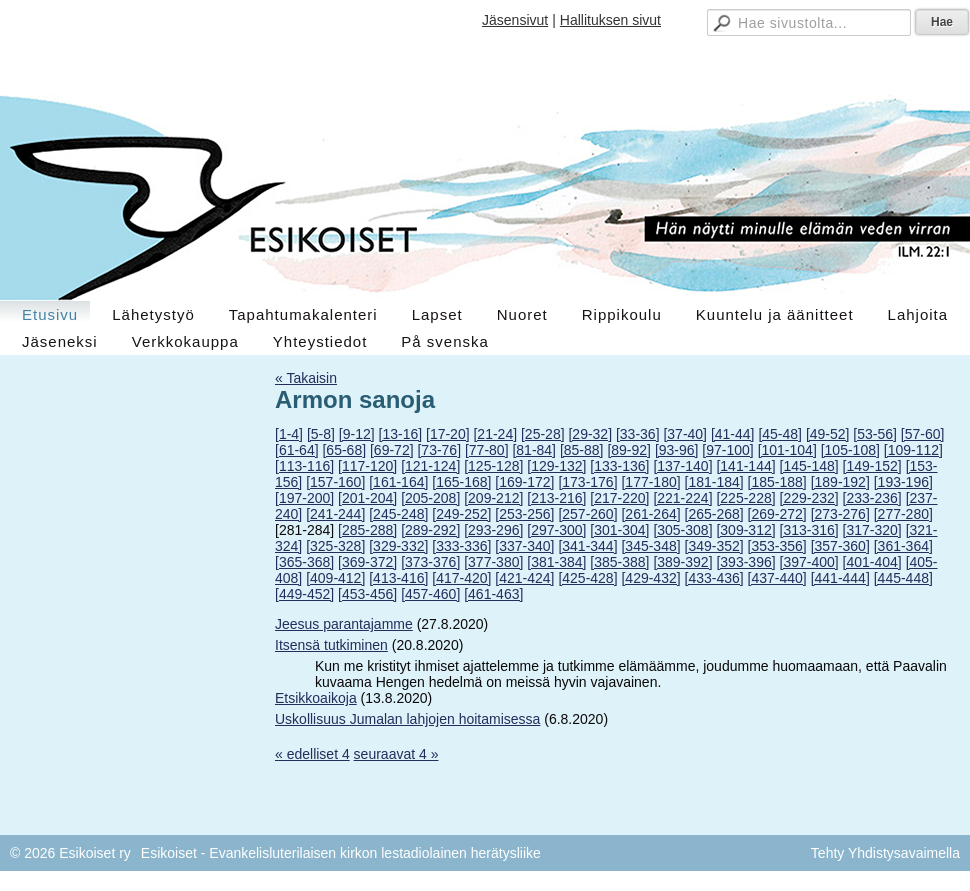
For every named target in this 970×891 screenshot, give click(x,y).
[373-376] (430, 562)
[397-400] (809, 562)
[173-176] (587, 482)
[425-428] (587, 578)
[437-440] (777, 578)
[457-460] (430, 594)
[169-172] (524, 482)
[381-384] (556, 562)
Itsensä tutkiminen (331, 645)
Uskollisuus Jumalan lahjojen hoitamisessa (407, 719)
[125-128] (493, 466)
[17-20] (448, 434)
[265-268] (714, 514)
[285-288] (367, 530)
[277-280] (903, 514)
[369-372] (367, 562)
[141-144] (745, 466)
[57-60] (923, 434)
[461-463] (493, 594)
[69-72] (392, 450)
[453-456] (367, 594)
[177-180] (650, 482)
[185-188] (777, 482)
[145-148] (809, 466)
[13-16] (401, 434)
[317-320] (872, 530)
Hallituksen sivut (610, 20)
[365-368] (304, 562)
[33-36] (638, 434)
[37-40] (685, 434)
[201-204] (367, 498)
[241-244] (335, 514)
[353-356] (777, 546)
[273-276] (840, 514)
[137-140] (682, 466)
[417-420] (461, 578)
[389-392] (682, 562)
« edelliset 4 (312, 754)
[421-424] (524, 578)
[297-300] (556, 530)
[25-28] (543, 434)
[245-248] (398, 514)
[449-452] (304, 594)
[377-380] (493, 562)
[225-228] (745, 498)
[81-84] (534, 450)
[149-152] (872, 466)
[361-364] (903, 546)
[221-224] (682, 498)
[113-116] (304, 466)
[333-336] (461, 546)
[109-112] (913, 450)
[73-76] (439, 450)
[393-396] (745, 562)
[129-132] (556, 466)
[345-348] (650, 546)
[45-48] (780, 434)
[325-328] (335, 546)
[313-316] (809, 530)
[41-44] (733, 434)
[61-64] (297, 450)
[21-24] (495, 434)
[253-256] (524, 514)
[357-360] (840, 546)
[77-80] (487, 450)
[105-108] (850, 450)
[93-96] (677, 450)
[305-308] (682, 530)
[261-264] (650, 514)
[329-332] (398, 546)
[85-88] (582, 450)
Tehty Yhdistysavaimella (885, 853)
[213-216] (556, 498)
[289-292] (430, 530)
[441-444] (840, 578)
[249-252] (461, 514)
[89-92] (629, 450)
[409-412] (335, 578)
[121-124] (430, 466)
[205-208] (430, 498)
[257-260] (587, 514)
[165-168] (461, 482)
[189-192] (840, 482)
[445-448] (903, 578)
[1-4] (289, 434)
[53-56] (875, 434)
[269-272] (777, 514)
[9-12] (357, 434)
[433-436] (714, 578)
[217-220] (619, 498)
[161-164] (398, 482)
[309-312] (745, 530)
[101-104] (787, 450)
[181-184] (714, 482)
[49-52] (828, 434)
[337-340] (524, 546)
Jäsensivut (515, 20)
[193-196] (903, 482)
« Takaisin (306, 378)
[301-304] (619, 530)
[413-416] (398, 578)
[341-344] (587, 546)
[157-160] (335, 482)
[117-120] (367, 466)
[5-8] (321, 434)
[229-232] (809, 498)
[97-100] (727, 450)
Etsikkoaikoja (316, 698)
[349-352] (714, 546)
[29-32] (590, 434)
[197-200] (304, 498)
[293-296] (493, 530)
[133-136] (619, 466)
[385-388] (619, 562)
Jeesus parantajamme (344, 624)
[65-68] (344, 450)
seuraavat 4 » (396, 754)
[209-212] (493, 498)
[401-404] (872, 562)
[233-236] (872, 498)
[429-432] (650, 578)
